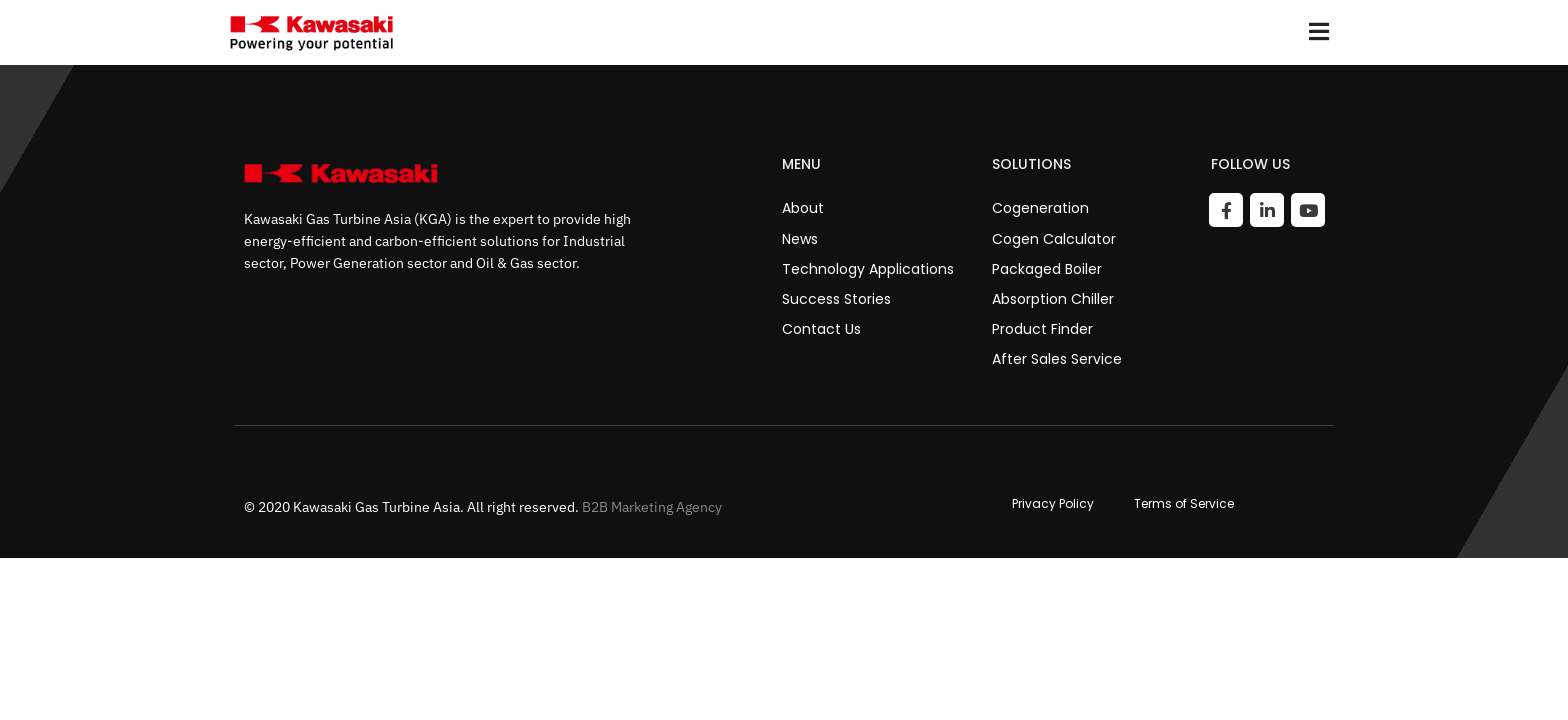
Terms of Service (1184, 504)
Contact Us (821, 329)
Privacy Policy (1053, 504)
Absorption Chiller (1053, 299)
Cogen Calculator (1054, 239)
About (803, 208)
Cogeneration (1040, 208)
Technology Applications (868, 269)
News (800, 239)
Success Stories (836, 299)
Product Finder (1042, 329)
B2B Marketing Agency (652, 507)
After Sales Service (1057, 359)
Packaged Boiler (1047, 269)
